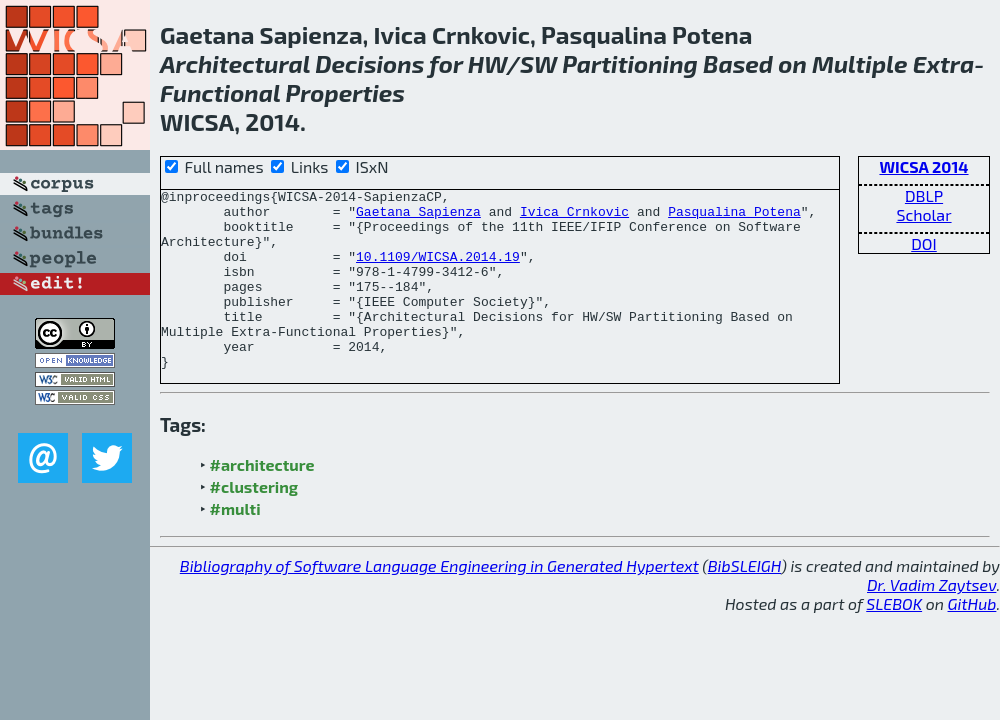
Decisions (369, 63)
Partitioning (630, 63)
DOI (924, 243)
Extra (943, 63)
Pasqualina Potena (734, 217)
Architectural (235, 63)
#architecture (262, 500)
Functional (220, 92)
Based (738, 63)
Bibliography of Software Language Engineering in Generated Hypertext (439, 601)
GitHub (972, 639)
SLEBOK (894, 639)
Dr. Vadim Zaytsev (931, 620)
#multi (235, 544)
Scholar (923, 214)
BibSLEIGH (744, 601)
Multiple (860, 63)
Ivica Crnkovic (574, 217)
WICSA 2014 (923, 166)
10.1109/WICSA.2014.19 (438, 271)
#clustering (254, 522)
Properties (345, 92)
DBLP (924, 195)
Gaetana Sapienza (418, 217)
